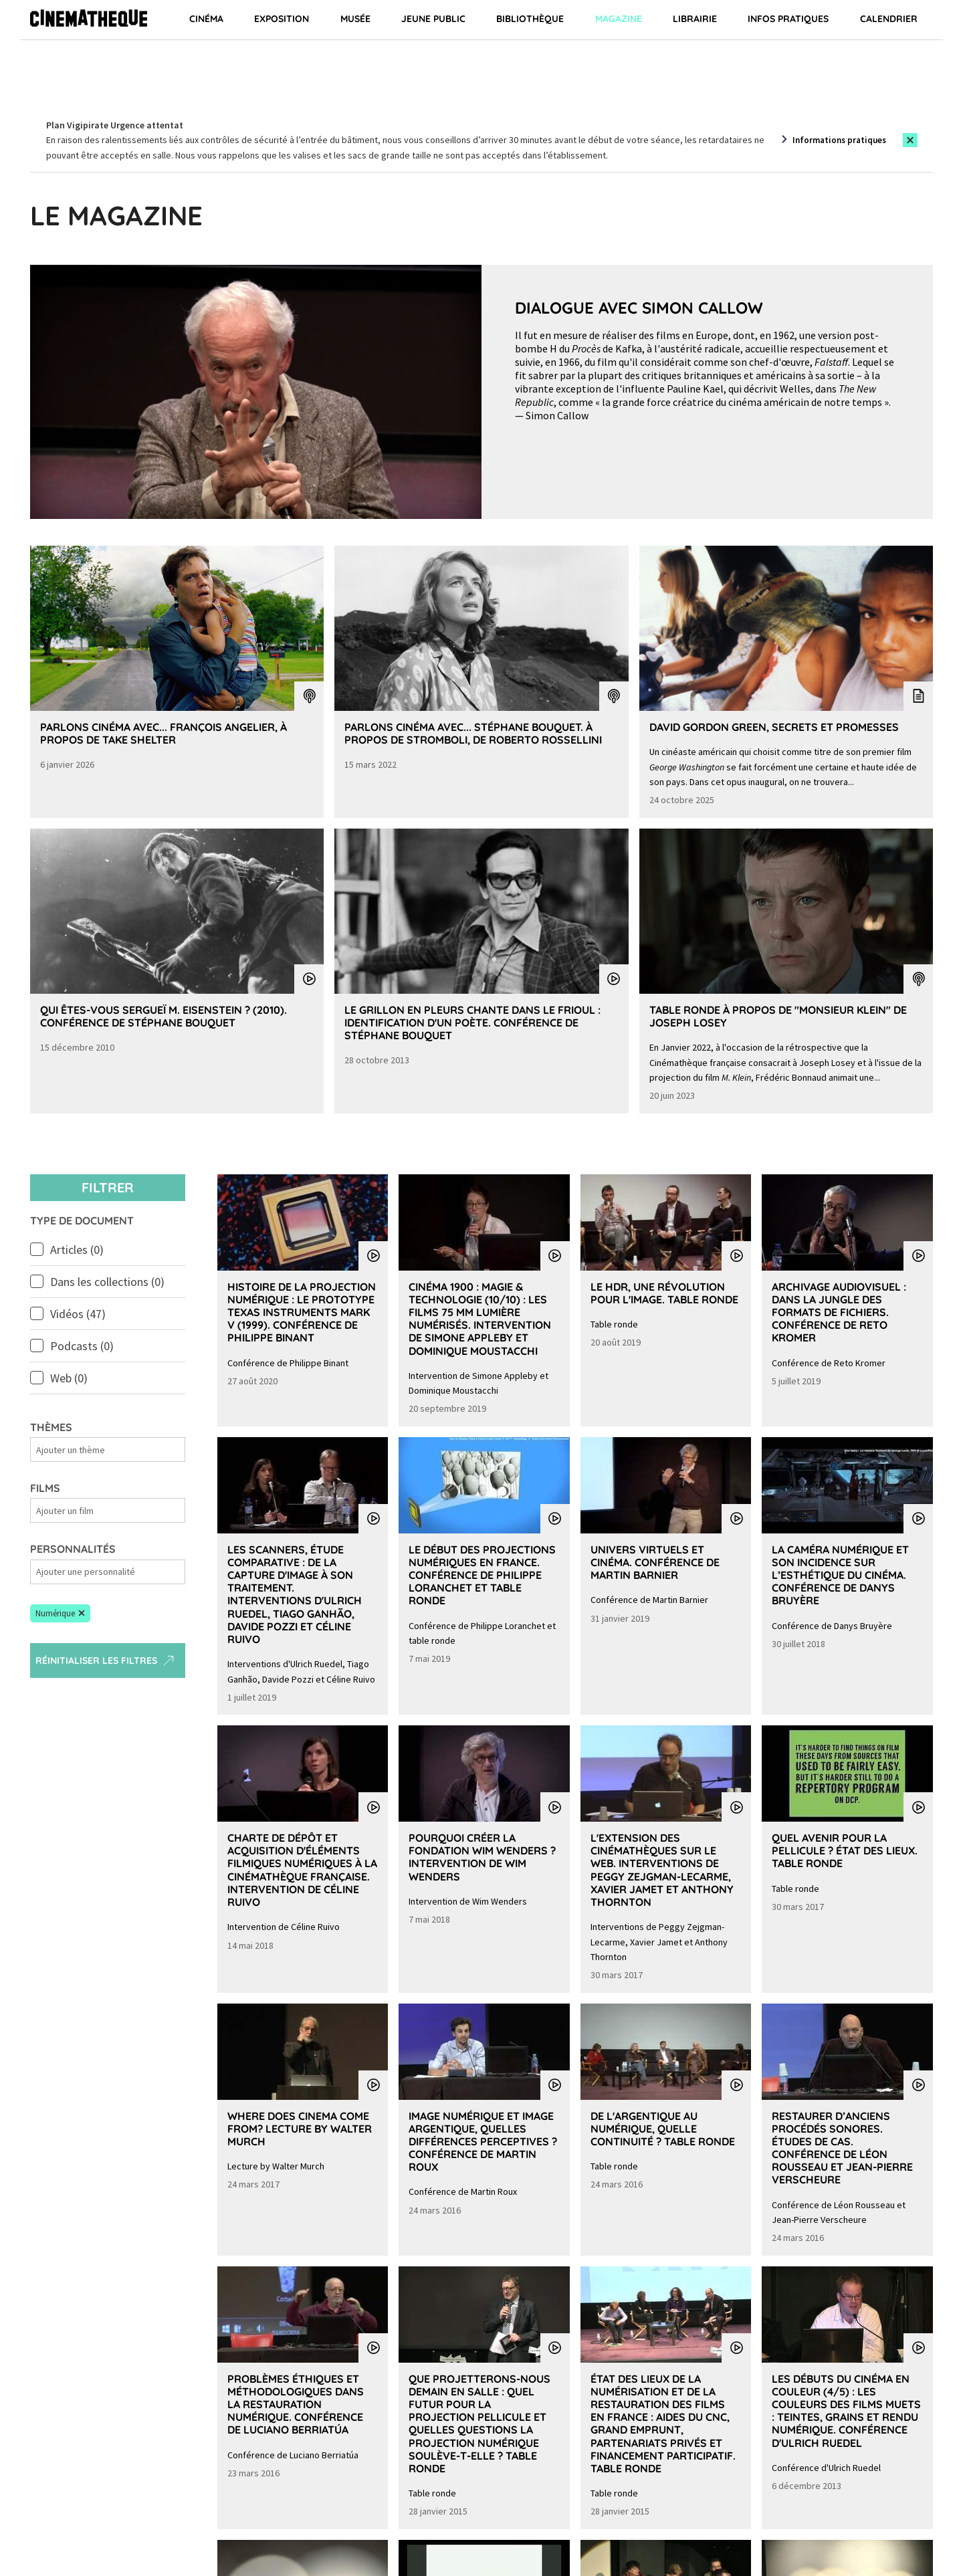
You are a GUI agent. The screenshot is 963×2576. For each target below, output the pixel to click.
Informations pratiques (839, 140)
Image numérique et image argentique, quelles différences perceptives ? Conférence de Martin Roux (483, 2141)
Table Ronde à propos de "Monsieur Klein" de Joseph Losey (778, 1016)
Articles (77, 1249)
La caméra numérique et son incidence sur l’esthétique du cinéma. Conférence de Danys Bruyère (840, 1575)
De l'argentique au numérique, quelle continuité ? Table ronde (663, 2128)
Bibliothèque (530, 19)
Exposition (281, 19)
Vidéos (78, 1313)
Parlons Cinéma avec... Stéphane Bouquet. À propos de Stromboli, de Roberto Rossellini (473, 733)
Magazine (618, 19)
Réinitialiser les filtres (106, 1660)
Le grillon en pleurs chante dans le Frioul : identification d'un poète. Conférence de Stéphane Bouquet (472, 1022)
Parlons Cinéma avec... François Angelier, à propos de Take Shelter (163, 733)
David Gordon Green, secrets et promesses (774, 727)
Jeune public (433, 19)
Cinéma (206, 19)
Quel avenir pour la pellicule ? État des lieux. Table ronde (845, 1850)
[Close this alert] (910, 140)
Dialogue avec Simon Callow (639, 308)
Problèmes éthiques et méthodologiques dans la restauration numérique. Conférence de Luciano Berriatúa (295, 2404)
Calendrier (889, 19)
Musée (355, 19)
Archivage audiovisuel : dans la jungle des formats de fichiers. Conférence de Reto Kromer (839, 1312)
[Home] (88, 20)
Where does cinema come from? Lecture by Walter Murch (299, 2128)
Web (69, 1378)
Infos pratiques (788, 19)
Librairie (695, 19)
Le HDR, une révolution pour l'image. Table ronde (664, 1293)
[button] (60, 1613)
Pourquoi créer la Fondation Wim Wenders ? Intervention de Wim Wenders (482, 1857)
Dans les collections (107, 1281)
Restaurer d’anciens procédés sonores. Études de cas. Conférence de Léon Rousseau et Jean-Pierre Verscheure (842, 2148)
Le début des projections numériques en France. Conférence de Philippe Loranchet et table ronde (482, 1575)
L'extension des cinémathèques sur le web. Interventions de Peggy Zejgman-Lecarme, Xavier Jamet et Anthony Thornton (662, 1870)
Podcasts (82, 1346)
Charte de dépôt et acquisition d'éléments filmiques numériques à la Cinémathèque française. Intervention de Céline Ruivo (302, 1870)
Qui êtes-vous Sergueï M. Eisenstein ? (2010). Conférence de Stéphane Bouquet (163, 1016)
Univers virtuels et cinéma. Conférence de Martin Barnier (655, 1562)
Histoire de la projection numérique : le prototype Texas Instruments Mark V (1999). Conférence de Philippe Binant (301, 1312)
